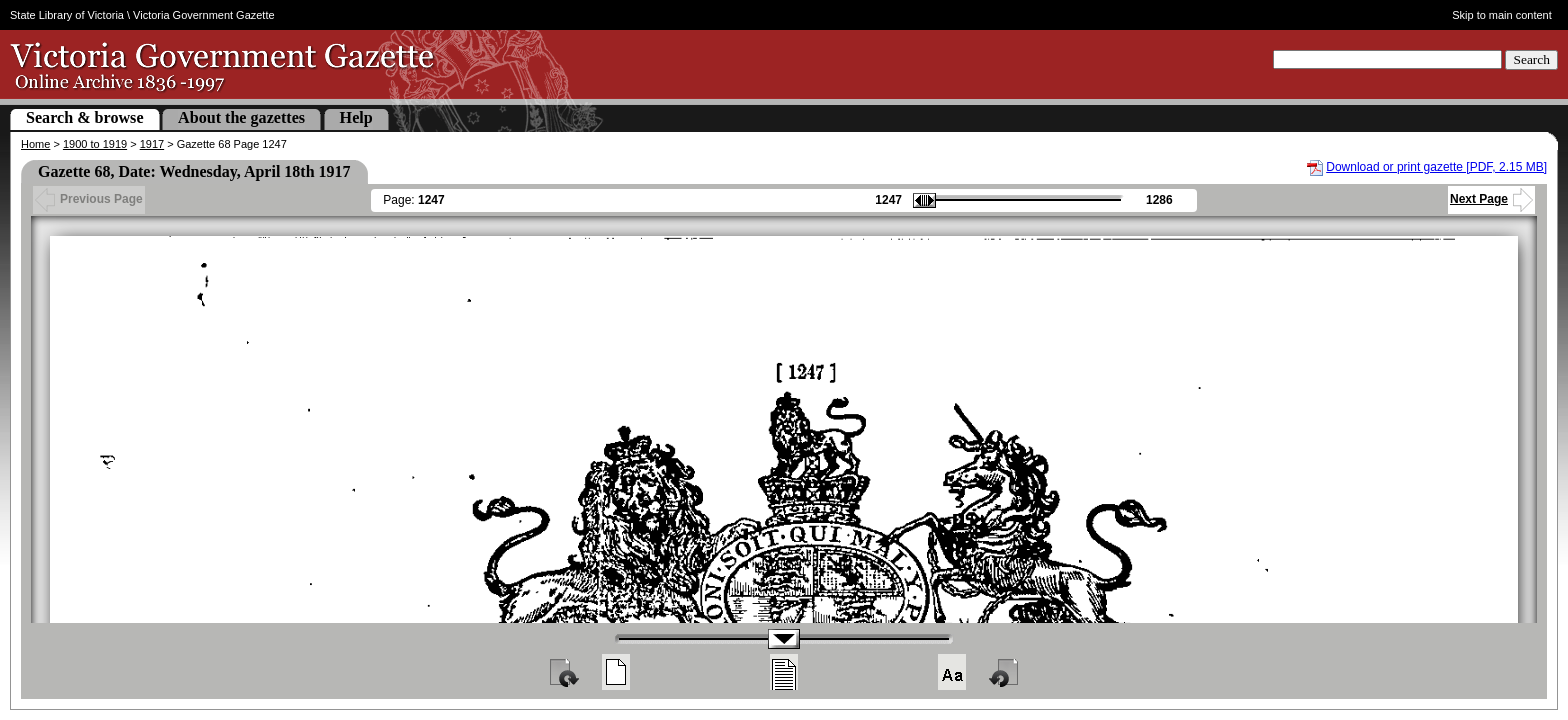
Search (1531, 59)
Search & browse (85, 117)
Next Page (1491, 199)
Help (356, 117)
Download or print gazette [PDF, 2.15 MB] (1436, 167)
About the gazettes (241, 117)
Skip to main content (1502, 15)
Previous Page (89, 199)
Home (35, 144)
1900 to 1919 (95, 144)
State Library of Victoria (67, 15)
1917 (152, 144)
